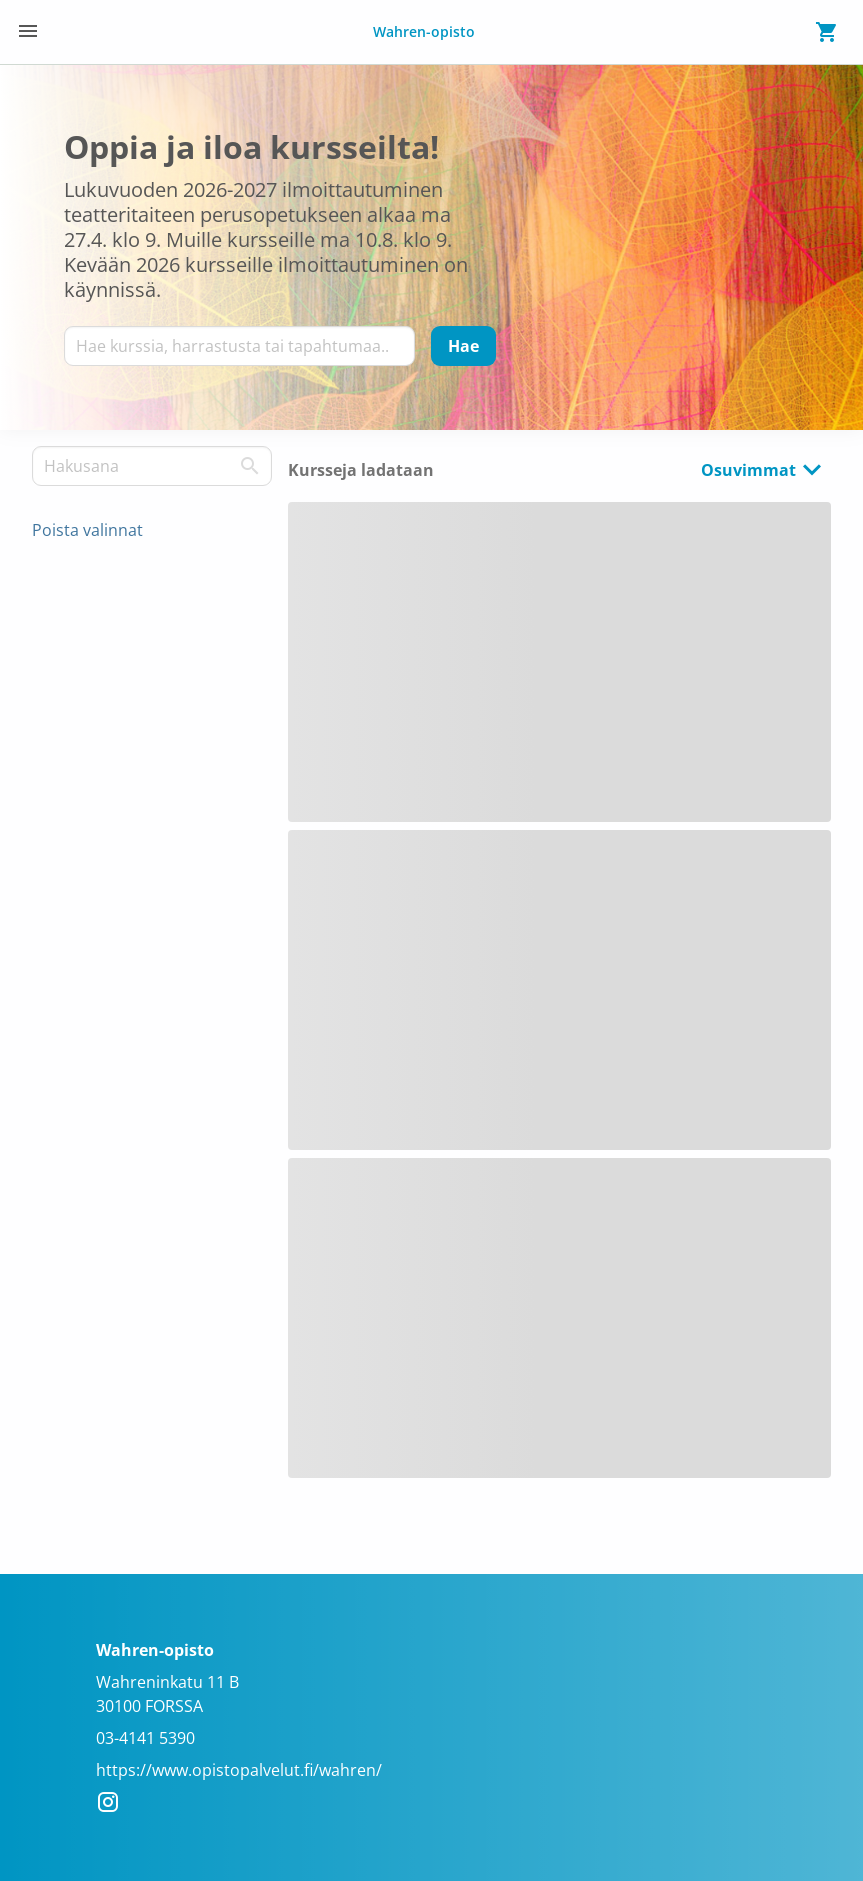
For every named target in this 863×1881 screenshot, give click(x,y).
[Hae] (463, 346)
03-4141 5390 (145, 1738)
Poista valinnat (87, 530)
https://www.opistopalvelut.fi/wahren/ (239, 1770)
